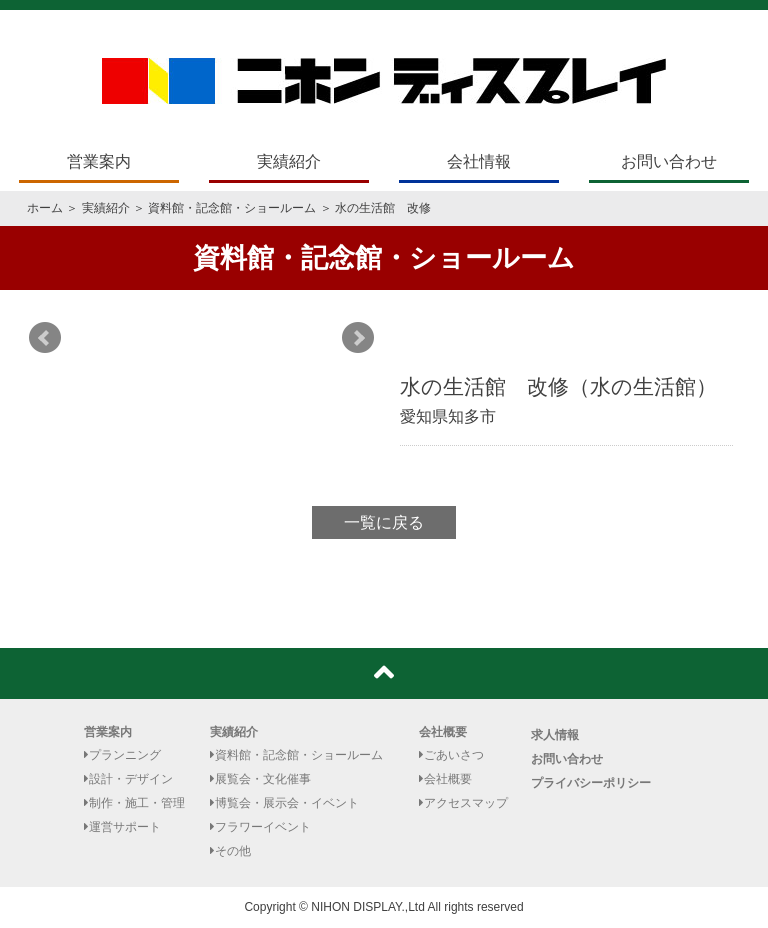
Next (358, 338)
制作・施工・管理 (134, 803)
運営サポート (122, 827)
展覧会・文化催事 (260, 779)
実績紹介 (289, 161)
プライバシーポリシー (591, 783)
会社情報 (479, 161)
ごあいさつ (451, 755)
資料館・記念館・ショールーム (232, 208)
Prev (45, 338)
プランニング (122, 755)
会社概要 (443, 732)
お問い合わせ (669, 161)
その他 (230, 851)
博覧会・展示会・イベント (284, 803)
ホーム (45, 208)
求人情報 (555, 735)
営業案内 (99, 161)
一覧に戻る (384, 522)
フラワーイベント (260, 827)
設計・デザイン (128, 779)
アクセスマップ (463, 803)
